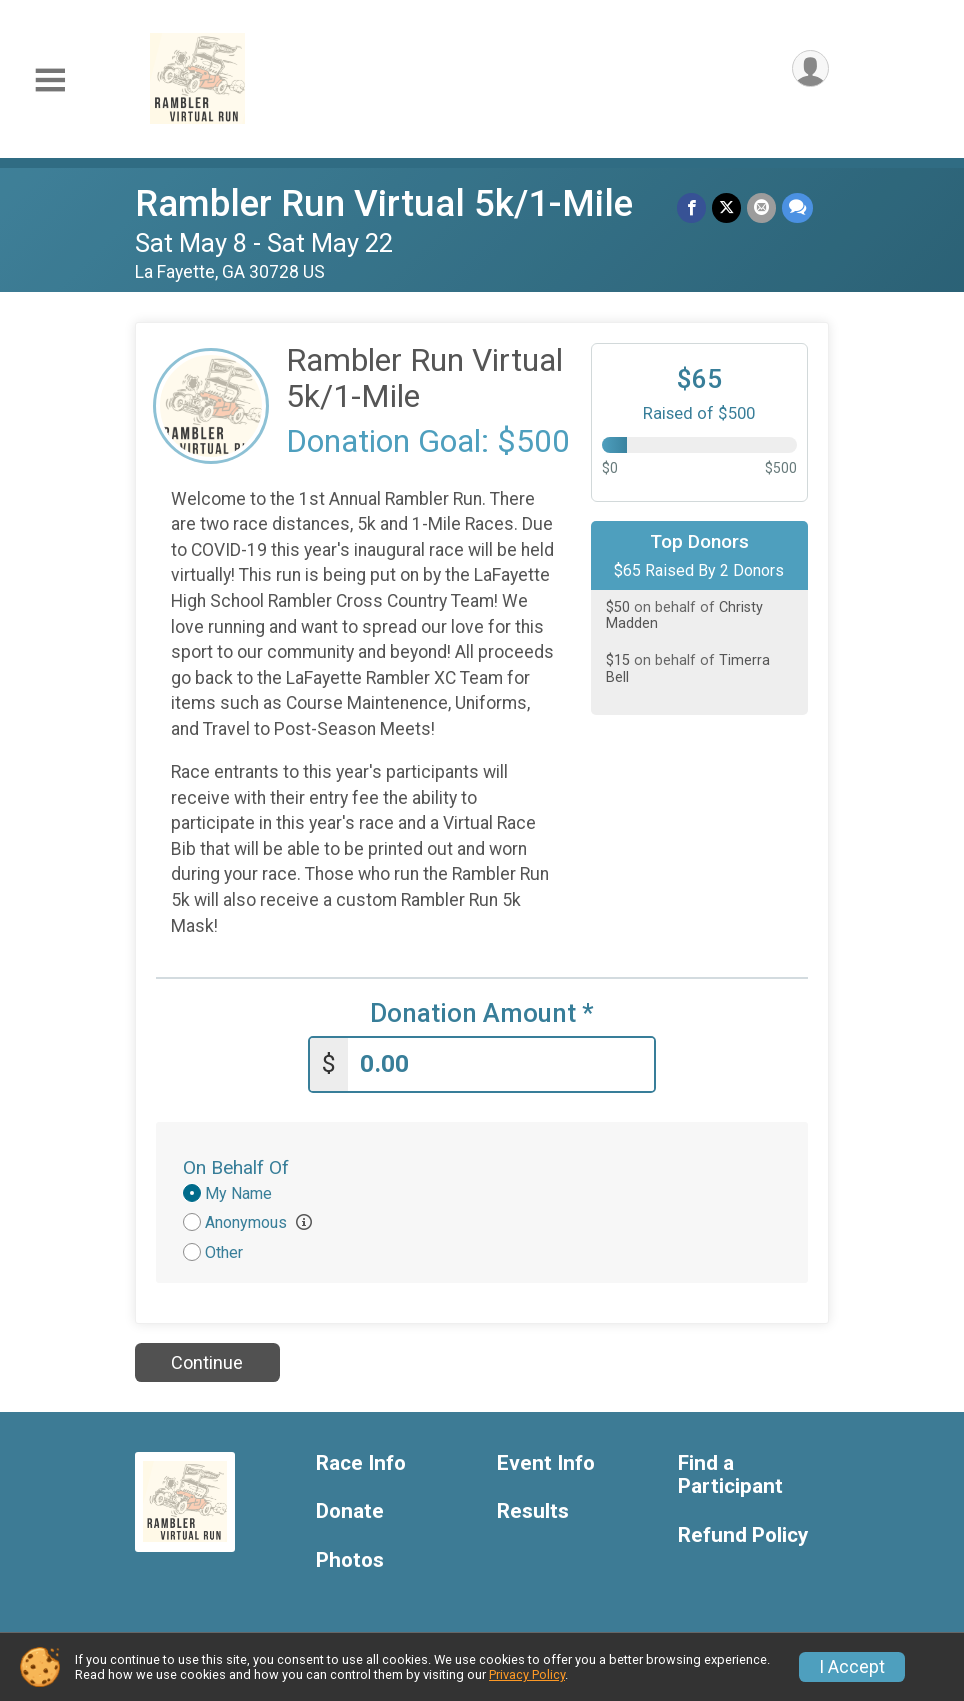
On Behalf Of (236, 1167)
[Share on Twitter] (726, 207)
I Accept (852, 1667)
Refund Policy (743, 1535)
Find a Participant (730, 1475)
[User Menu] (810, 68)
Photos (350, 1560)
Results (533, 1511)
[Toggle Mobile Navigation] (50, 80)
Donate (350, 1511)
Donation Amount (482, 1013)
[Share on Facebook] (691, 207)
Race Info (361, 1463)
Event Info (546, 1463)
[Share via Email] (761, 207)
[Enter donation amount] (501, 1064)
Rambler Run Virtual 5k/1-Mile (384, 203)
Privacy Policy (527, 1674)
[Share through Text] (797, 207)
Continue (207, 1362)
